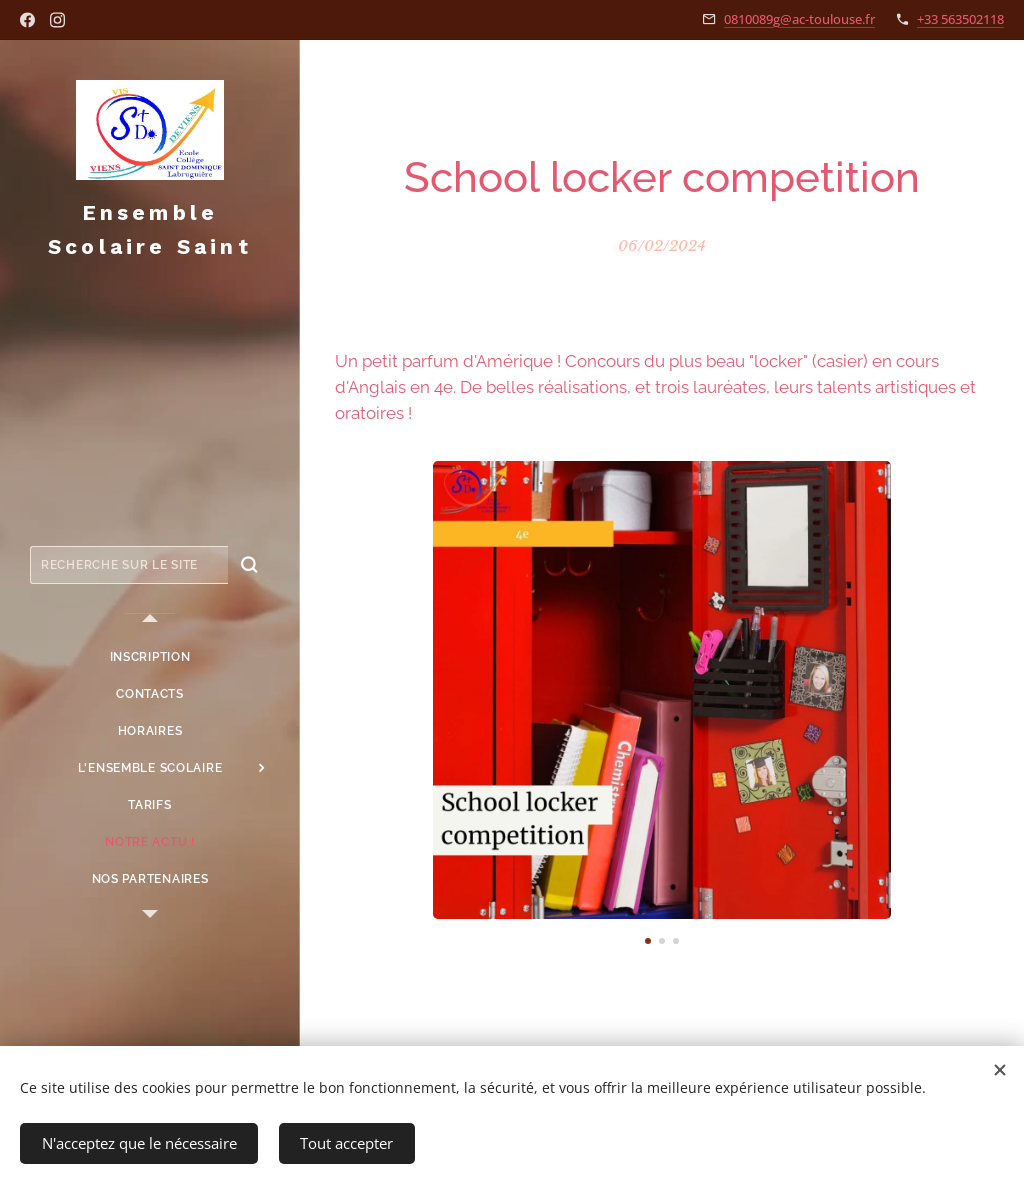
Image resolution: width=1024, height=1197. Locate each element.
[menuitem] (150, 657)
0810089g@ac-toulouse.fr (799, 19)
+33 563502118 (960, 19)
